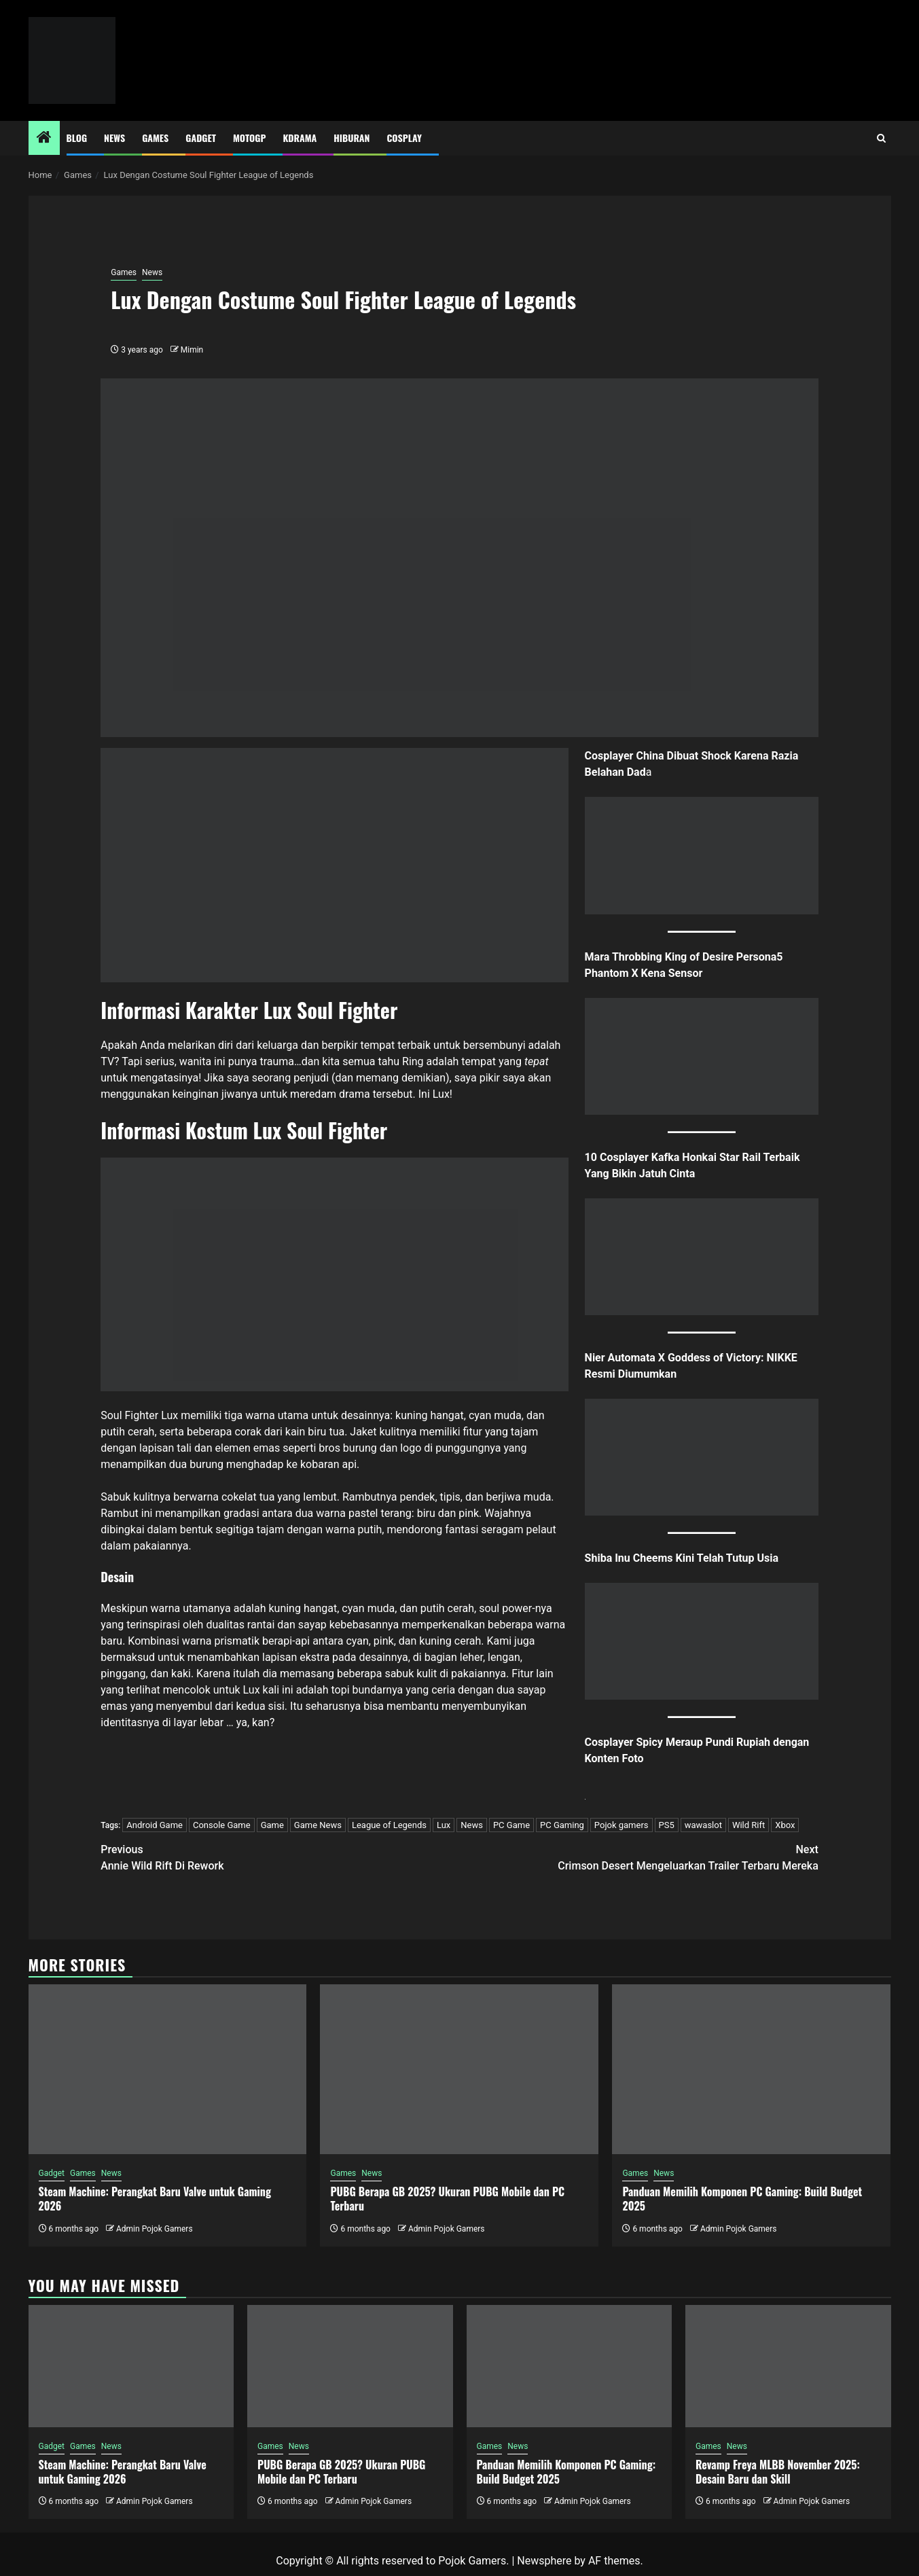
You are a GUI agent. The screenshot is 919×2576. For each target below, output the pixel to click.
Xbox (785, 1825)
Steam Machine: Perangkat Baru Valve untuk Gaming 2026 (155, 2198)
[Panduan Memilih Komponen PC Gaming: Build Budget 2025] (751, 2069)
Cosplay (403, 137)
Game (272, 1825)
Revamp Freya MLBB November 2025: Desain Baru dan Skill (778, 2471)
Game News (318, 1825)
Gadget (200, 137)
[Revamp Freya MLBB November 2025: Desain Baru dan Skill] (788, 2366)
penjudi (311, 1077)
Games (155, 137)
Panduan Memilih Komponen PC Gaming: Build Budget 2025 (742, 2198)
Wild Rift (748, 1825)
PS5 (666, 1825)
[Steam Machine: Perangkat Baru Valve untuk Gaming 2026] (168, 2069)
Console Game (222, 1825)
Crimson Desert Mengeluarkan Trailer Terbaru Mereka (639, 1857)
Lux (443, 1825)
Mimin (192, 350)
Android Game (154, 1825)
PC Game (511, 1825)
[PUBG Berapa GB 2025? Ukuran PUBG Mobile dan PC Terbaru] (459, 2069)
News (114, 137)
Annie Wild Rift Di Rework (280, 1857)
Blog (77, 137)
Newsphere (544, 2560)
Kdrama (300, 137)
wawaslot (703, 1825)
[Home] (44, 138)
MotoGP (249, 137)
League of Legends (389, 1825)
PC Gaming (562, 1825)
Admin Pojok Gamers (154, 2229)
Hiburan (352, 137)
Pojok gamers (621, 1825)
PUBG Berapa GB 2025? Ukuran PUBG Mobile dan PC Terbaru (447, 2198)
